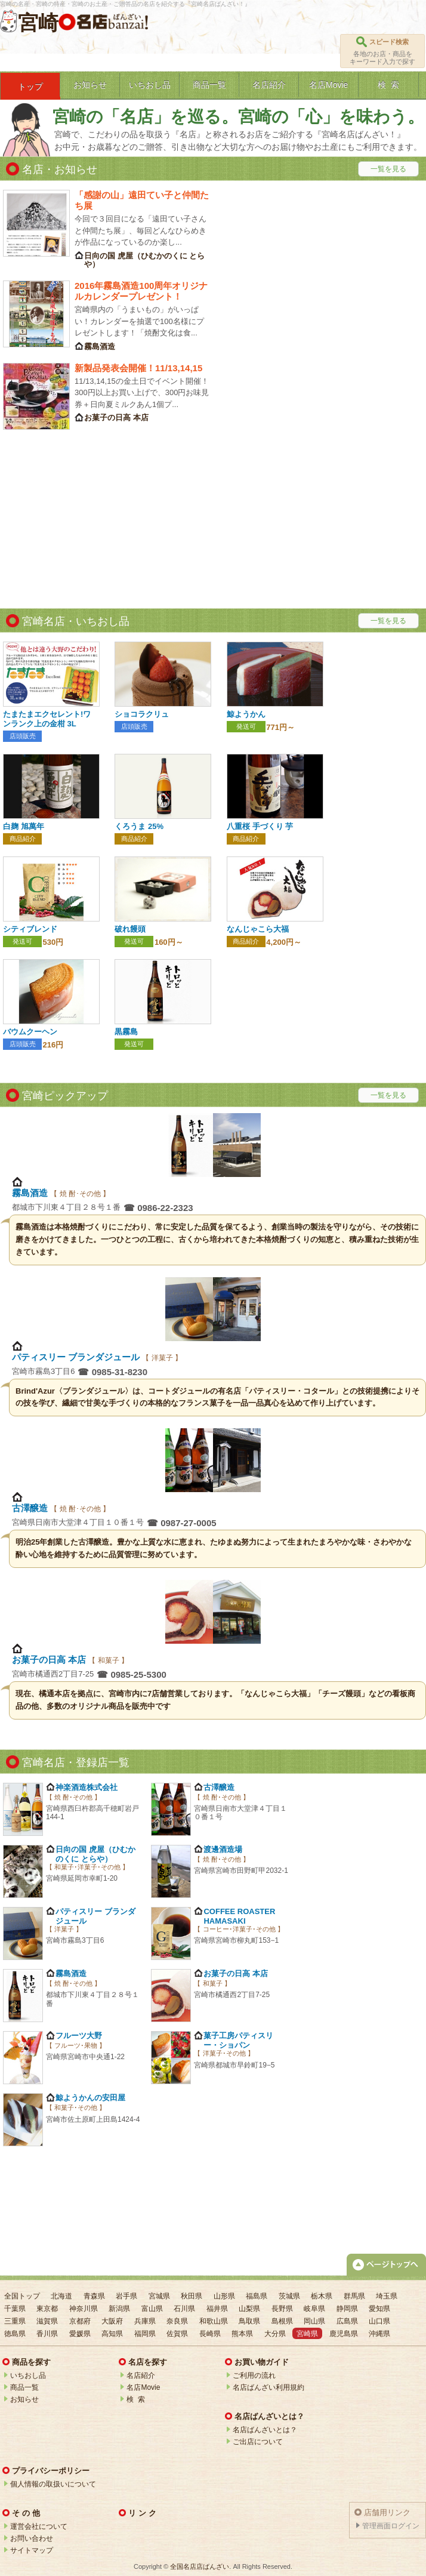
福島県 (256, 2296)
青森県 (94, 2296)
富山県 (152, 2308)
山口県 (379, 2321)
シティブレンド (30, 929)
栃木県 (321, 2296)
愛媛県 (80, 2334)
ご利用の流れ (254, 2375)
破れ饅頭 (130, 929)
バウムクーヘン (30, 1031)
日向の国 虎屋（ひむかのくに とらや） (95, 1854)
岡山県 (314, 2321)
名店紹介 (140, 2375)
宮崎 (38, 22)
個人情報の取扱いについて (53, 2484)
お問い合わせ (31, 2538)
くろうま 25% (139, 826)
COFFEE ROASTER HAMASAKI (239, 1916)
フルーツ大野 (78, 2035)
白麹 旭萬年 (23, 826)
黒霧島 (126, 1031)
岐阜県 (314, 2308)
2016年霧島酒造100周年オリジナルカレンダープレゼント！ (141, 291)
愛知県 (379, 2308)
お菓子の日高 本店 (50, 1659)
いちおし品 (28, 2375)
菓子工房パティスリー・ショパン (238, 2040)
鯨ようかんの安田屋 (90, 2097)
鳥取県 (249, 2321)
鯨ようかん (246, 714)
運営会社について (38, 2526)
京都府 (80, 2321)
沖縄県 (379, 2334)
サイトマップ (31, 2550)
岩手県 (126, 2296)
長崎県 (210, 2334)
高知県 (112, 2334)
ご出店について (258, 2442)
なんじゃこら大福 (258, 929)
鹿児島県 (343, 2334)
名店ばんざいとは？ (265, 2430)
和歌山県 (213, 2321)
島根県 (282, 2321)
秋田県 (191, 2296)
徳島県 (15, 2334)
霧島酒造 (31, 1193)
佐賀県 (177, 2334)
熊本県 (242, 2334)
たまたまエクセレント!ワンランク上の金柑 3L (47, 719)
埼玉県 (386, 2296)
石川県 (184, 2308)
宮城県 (159, 2296)
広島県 (347, 2321)
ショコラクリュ (142, 714)
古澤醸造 (31, 1508)
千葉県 (15, 2308)
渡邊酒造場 (222, 1849)
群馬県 (354, 2296)
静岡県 (347, 2308)
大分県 (275, 2334)
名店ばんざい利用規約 (268, 2387)
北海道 (61, 2296)
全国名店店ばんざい (199, 2566)
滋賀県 (47, 2321)
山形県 (224, 2296)
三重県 (15, 2321)
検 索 (135, 2399)
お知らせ (24, 2399)
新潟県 (119, 2308)
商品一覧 (24, 2387)
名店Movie (143, 2387)
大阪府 (112, 2321)
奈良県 (177, 2321)
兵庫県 (145, 2321)
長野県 (282, 2308)
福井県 (217, 2308)
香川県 (47, 2334)
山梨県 (249, 2308)
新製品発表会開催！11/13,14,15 (138, 368)
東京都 (47, 2308)
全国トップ (22, 2296)
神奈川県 (83, 2308)
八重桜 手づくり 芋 (260, 826)
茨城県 (289, 2296)
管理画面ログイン (390, 2526)
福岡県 (145, 2334)
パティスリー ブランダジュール (77, 1357)
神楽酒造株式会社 (86, 1787)
